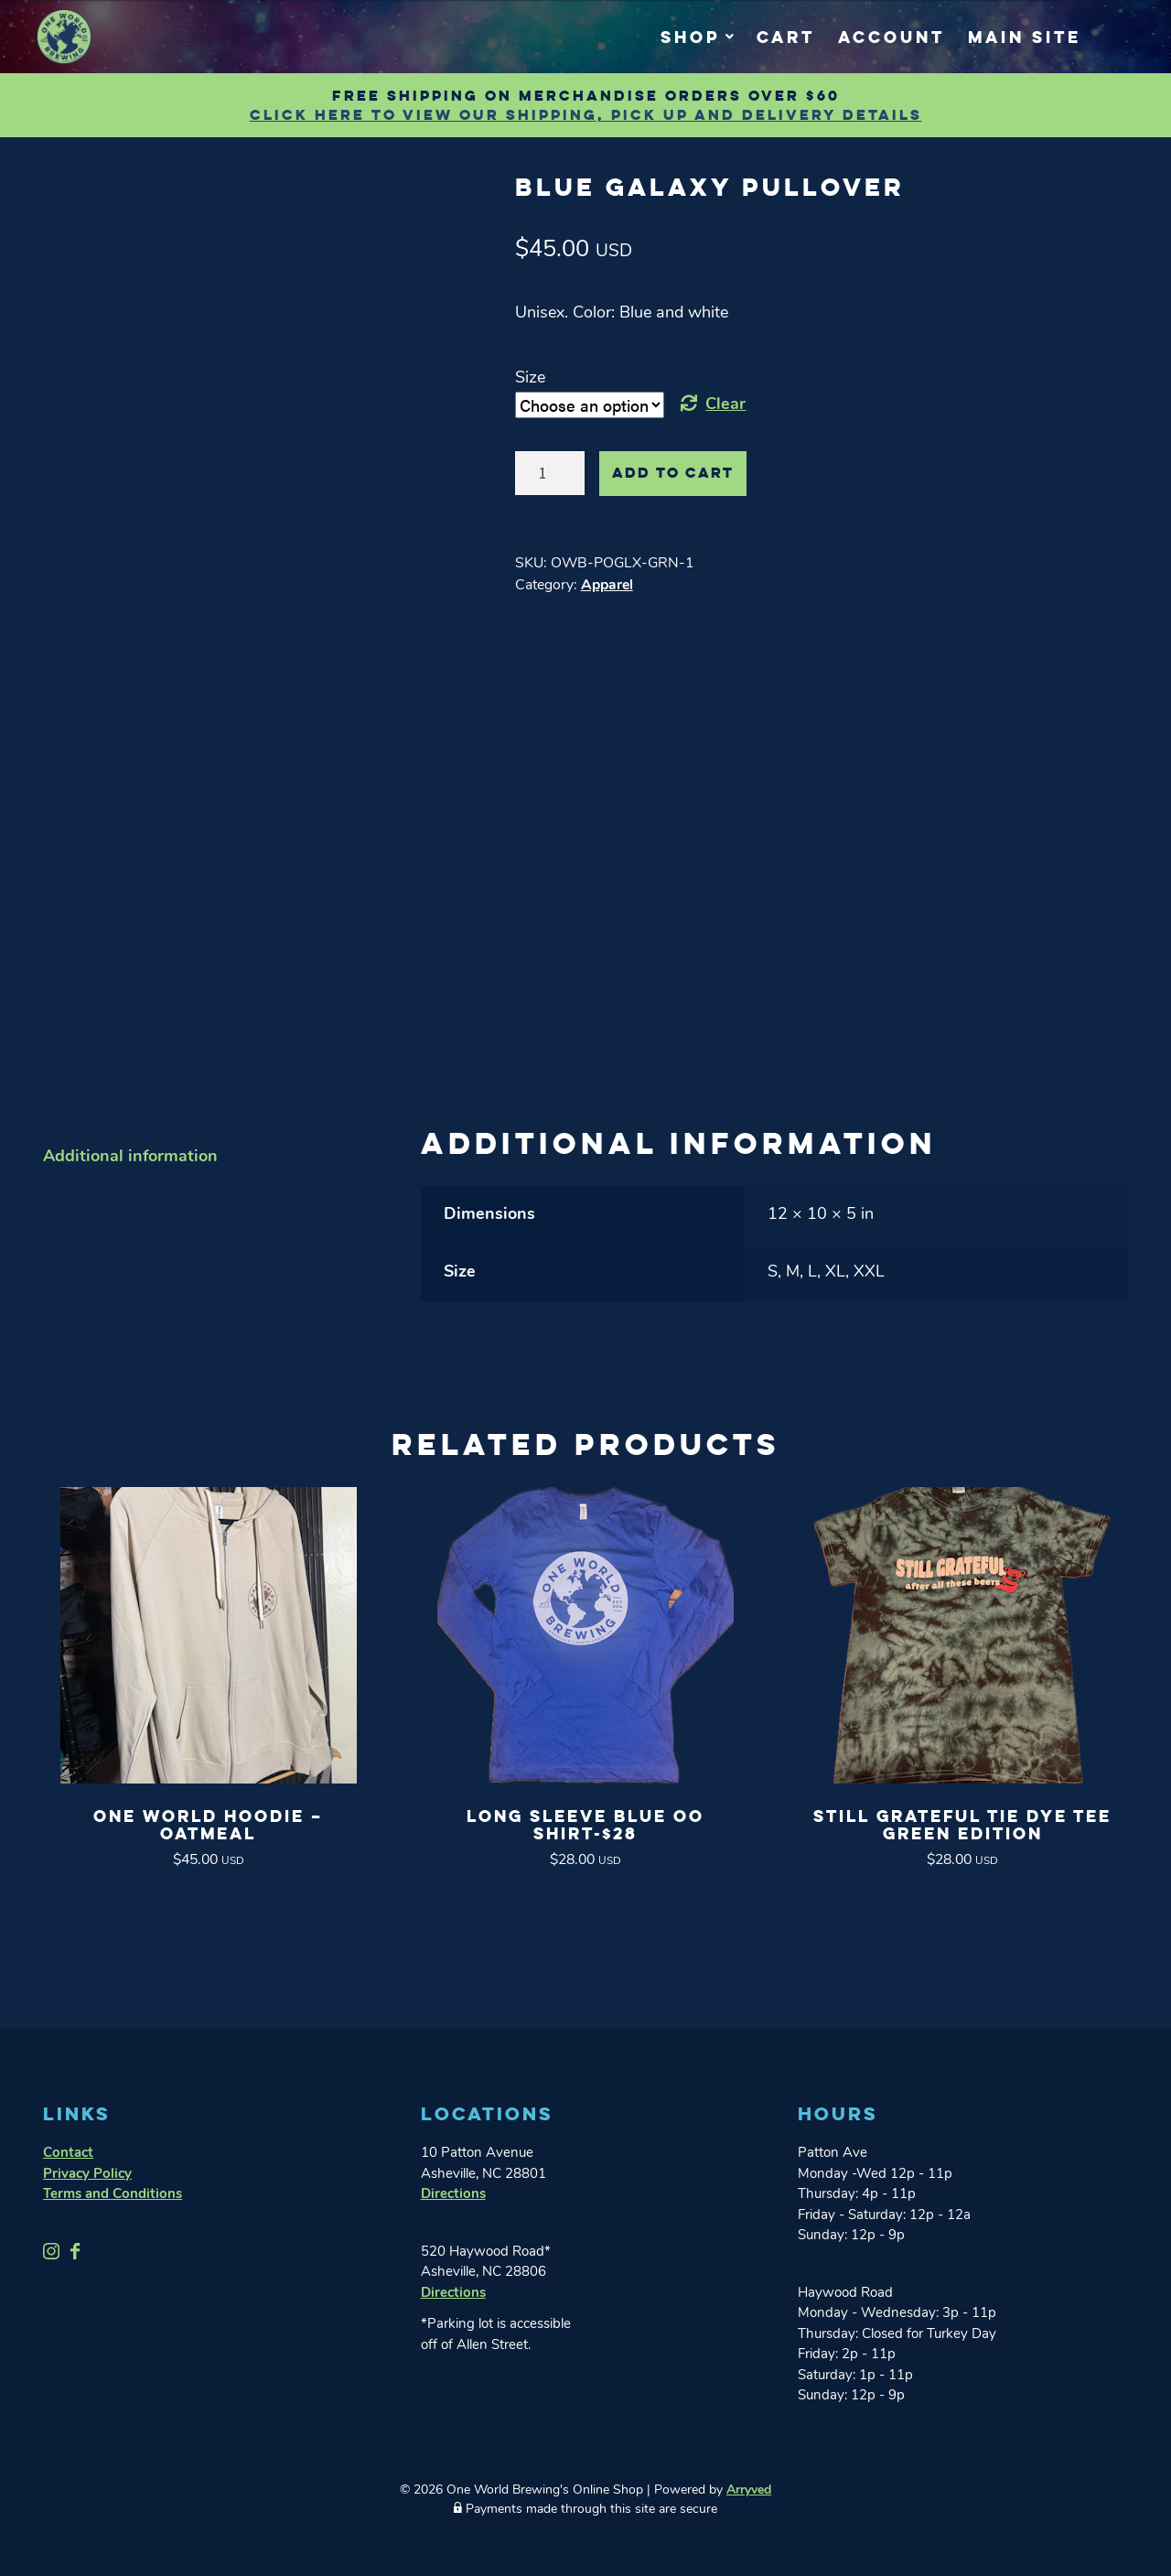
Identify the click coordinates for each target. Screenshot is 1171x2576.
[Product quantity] (550, 473)
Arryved (748, 2474)
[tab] (208, 1141)
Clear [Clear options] (725, 405)
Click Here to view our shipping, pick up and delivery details (586, 114)
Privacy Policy (87, 2158)
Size (530, 378)
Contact (68, 2137)
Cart (786, 37)
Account (891, 37)
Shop (690, 37)
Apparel (607, 585)
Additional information (130, 1140)
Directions (453, 2178)
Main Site (1024, 37)
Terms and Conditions (112, 2178)
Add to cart (673, 472)
